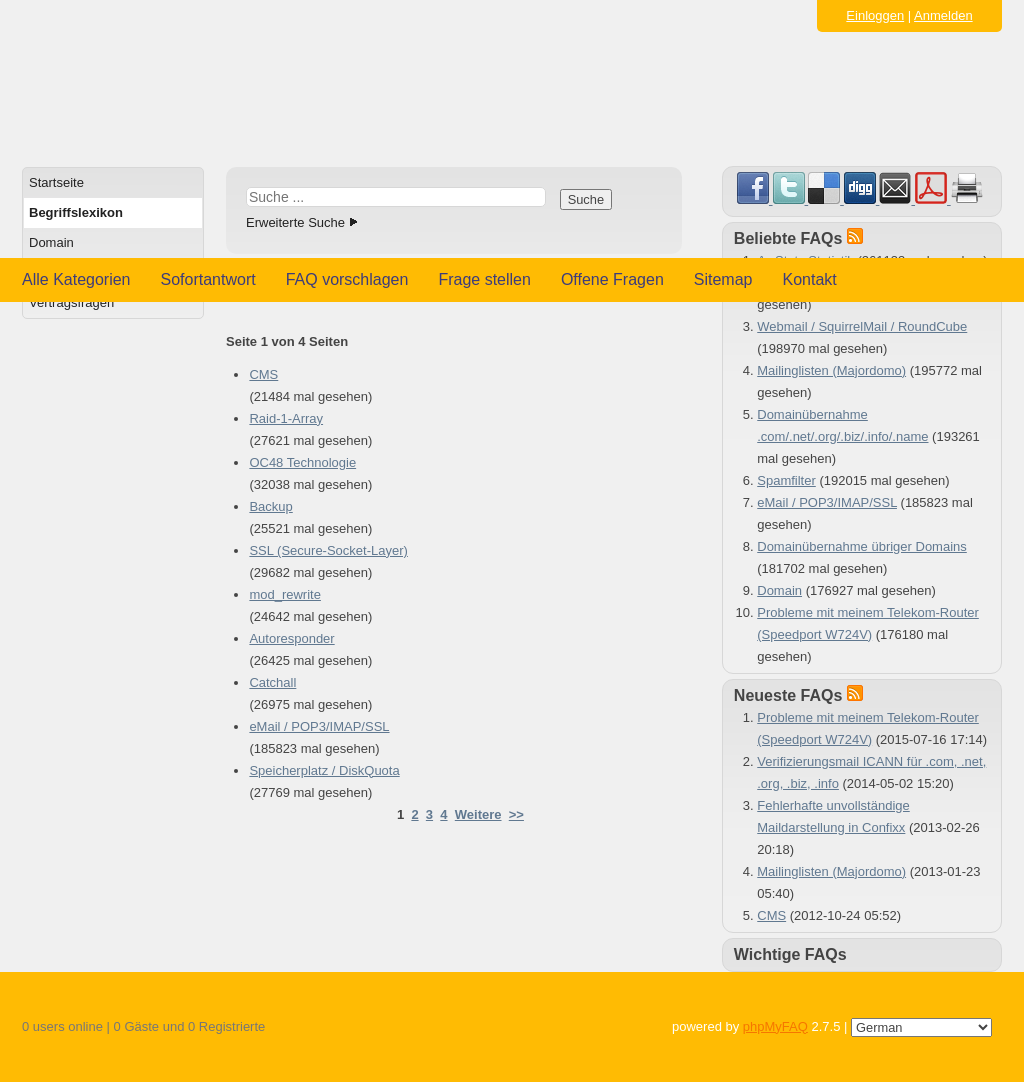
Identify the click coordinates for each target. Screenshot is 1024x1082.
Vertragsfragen (71, 302)
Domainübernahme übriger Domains (862, 546)
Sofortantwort (208, 279)
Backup (270, 506)
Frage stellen (484, 279)
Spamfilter (786, 480)
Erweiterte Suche (295, 222)
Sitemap (723, 279)
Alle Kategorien (76, 279)
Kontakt (810, 279)
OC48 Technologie (302, 462)
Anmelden (943, 15)
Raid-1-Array (286, 418)
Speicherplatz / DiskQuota (324, 770)
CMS (263, 374)
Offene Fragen (612, 279)
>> (516, 814)
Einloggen (875, 15)
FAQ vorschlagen (347, 279)
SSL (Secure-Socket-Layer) (328, 550)
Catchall (272, 682)
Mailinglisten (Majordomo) (831, 370)
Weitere (478, 814)
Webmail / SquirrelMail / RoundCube (862, 326)
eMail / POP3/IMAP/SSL (319, 726)
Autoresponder (291, 638)
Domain (51, 242)
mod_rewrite (285, 594)
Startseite (56, 182)
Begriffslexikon (76, 212)
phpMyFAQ (775, 1026)
